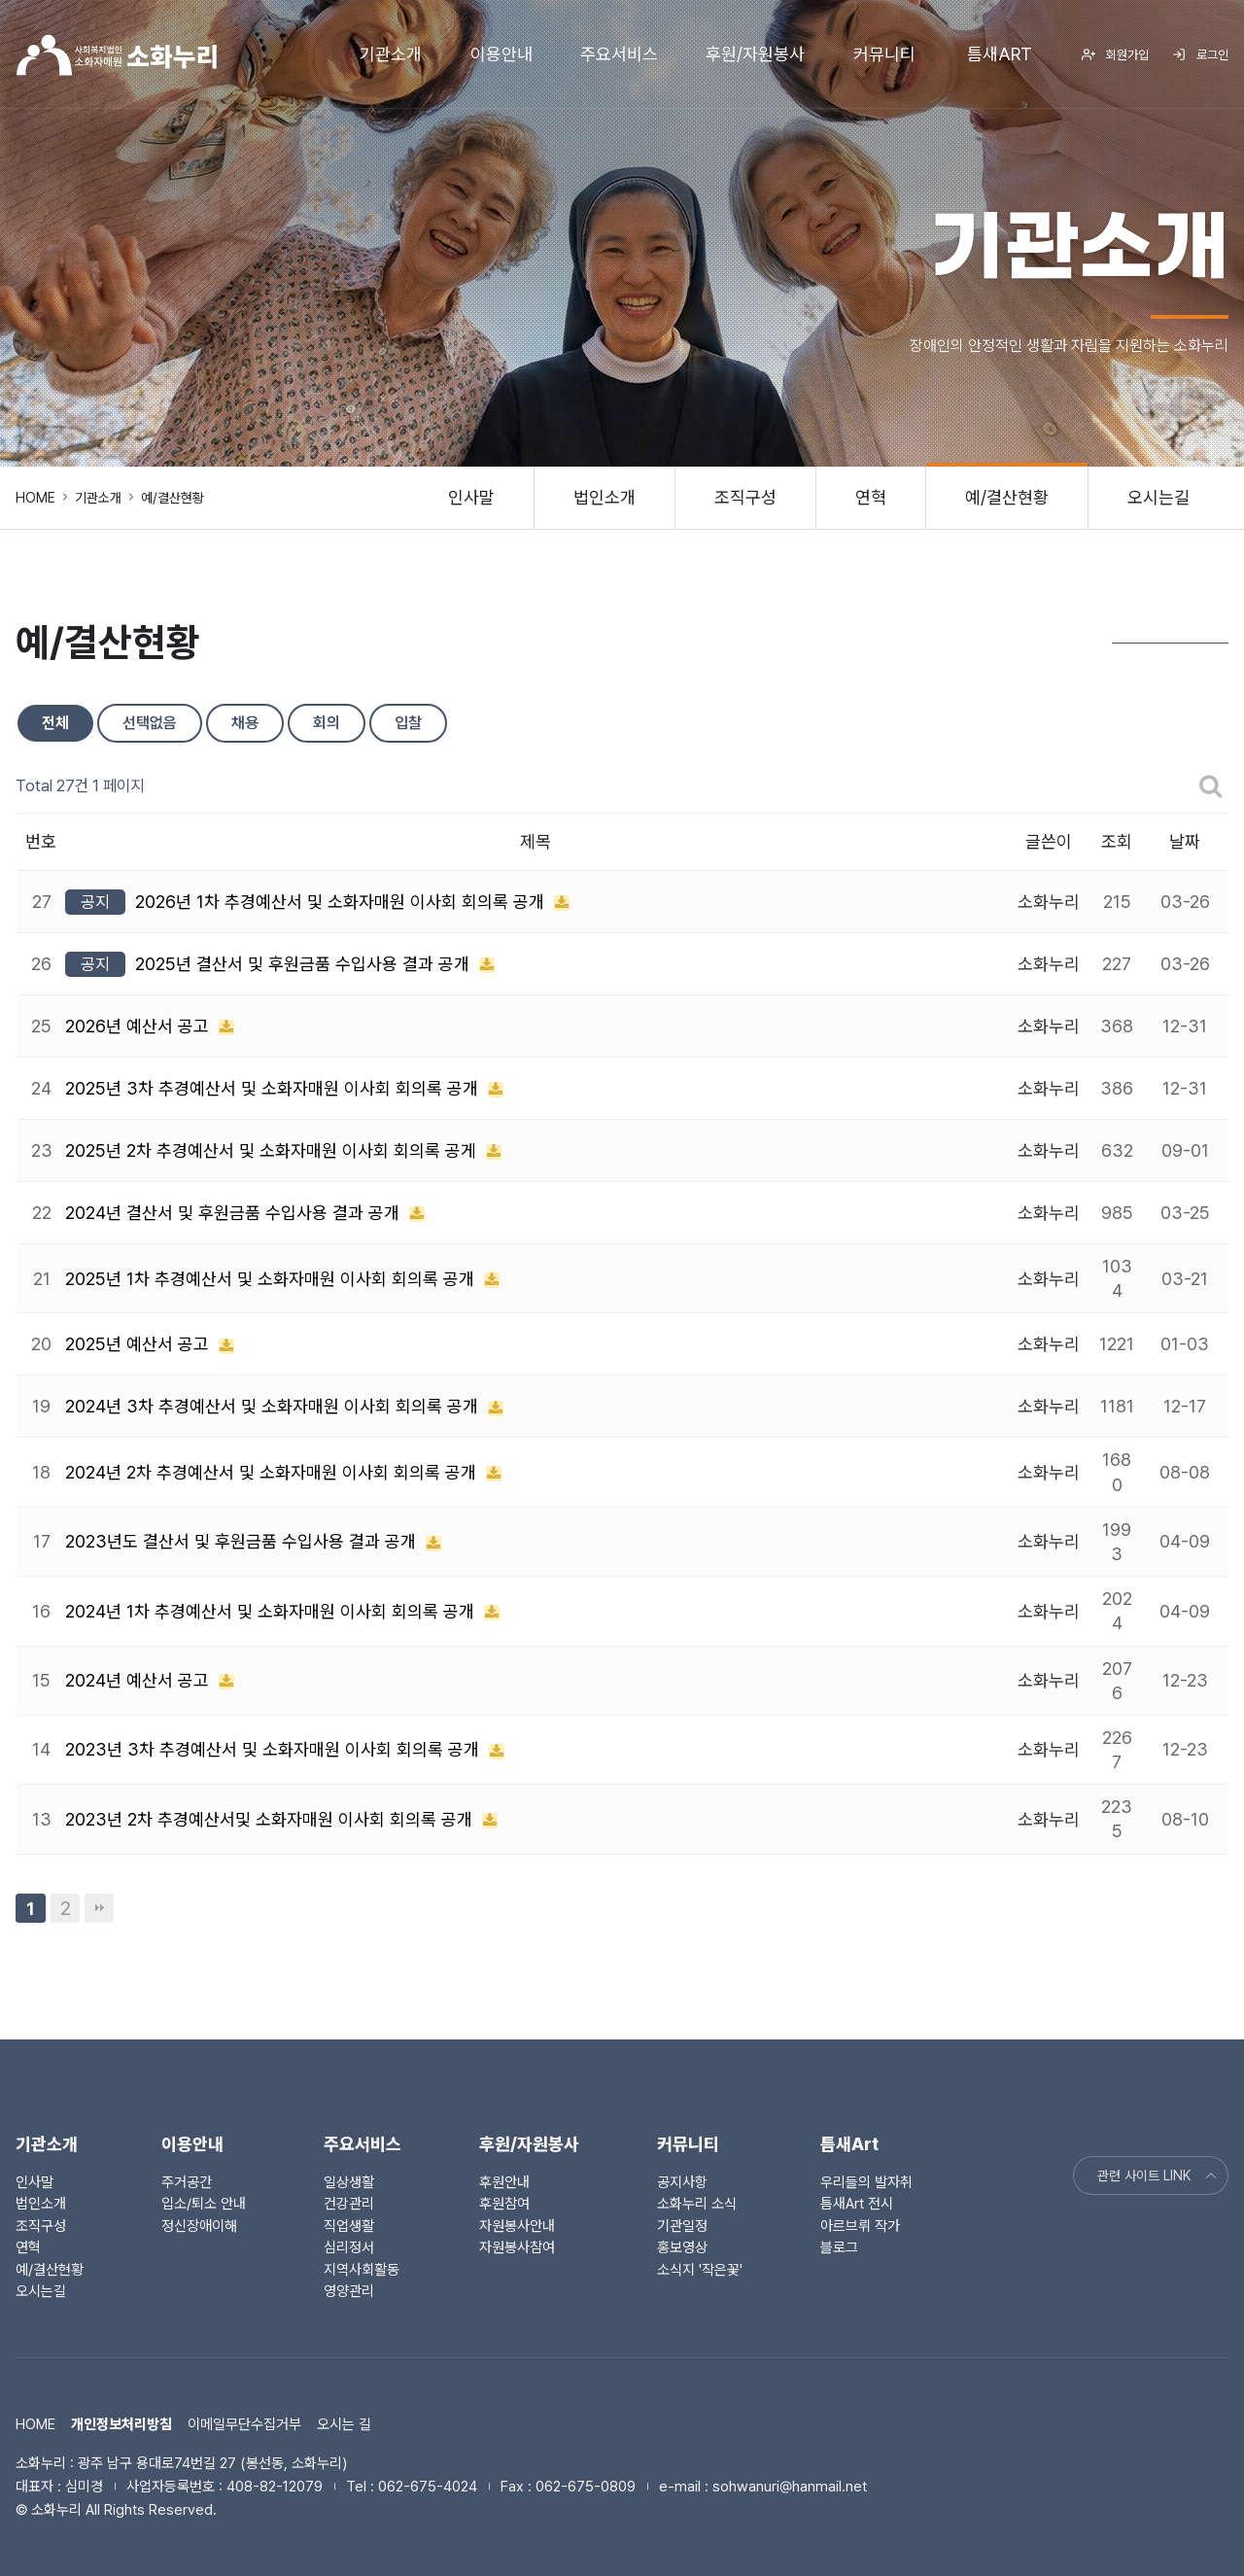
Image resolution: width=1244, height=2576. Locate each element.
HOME (35, 497)
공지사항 (682, 2182)
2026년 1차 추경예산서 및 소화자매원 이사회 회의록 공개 (342, 901)
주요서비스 (619, 54)
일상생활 (349, 2182)
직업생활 (349, 2226)
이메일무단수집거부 (244, 2424)
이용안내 (501, 54)
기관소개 (391, 54)
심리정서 (349, 2247)
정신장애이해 (199, 2226)
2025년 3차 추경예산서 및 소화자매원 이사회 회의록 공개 (274, 1088)
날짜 (1184, 841)
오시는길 (1158, 497)
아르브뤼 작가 (860, 2226)
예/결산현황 (1007, 497)
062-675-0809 (586, 2486)
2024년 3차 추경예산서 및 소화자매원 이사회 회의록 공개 (274, 1406)
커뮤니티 (884, 54)
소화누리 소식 (697, 2203)
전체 (55, 723)
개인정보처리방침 (121, 2424)
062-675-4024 (427, 2486)
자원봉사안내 (517, 2226)
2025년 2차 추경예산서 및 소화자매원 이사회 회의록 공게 (273, 1150)
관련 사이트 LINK (1158, 2175)
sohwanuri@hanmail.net (789, 2486)
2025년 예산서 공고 (139, 1344)
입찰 (408, 723)
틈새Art (999, 54)
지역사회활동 (361, 2270)
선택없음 (149, 723)
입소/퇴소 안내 (203, 2203)
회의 (326, 723)
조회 (1116, 841)
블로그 (839, 2247)
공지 (95, 902)
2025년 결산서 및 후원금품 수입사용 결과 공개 (304, 964)
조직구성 (745, 497)
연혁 (870, 497)
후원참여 (504, 2203)
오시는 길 (344, 2424)
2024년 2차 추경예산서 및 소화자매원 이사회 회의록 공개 (273, 1472)
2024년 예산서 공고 (139, 1680)
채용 (245, 723)
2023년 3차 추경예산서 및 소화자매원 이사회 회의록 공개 (274, 1749)
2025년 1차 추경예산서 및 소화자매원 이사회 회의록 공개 (272, 1279)
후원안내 (504, 2182)
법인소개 (604, 497)
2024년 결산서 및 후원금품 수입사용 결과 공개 (234, 1212)
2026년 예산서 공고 (139, 1026)
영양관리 (349, 2291)
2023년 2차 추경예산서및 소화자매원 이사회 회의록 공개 (271, 1819)
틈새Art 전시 (856, 2203)
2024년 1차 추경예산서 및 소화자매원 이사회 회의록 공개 (272, 1611)
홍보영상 (682, 2247)
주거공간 (186, 2182)
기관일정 (682, 2226)
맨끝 (99, 1908)
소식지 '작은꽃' (700, 2270)
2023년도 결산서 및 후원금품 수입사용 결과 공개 (243, 1541)
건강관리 (349, 2203)
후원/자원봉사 (755, 54)
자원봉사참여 (517, 2247)
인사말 (471, 497)
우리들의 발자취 (866, 2182)
